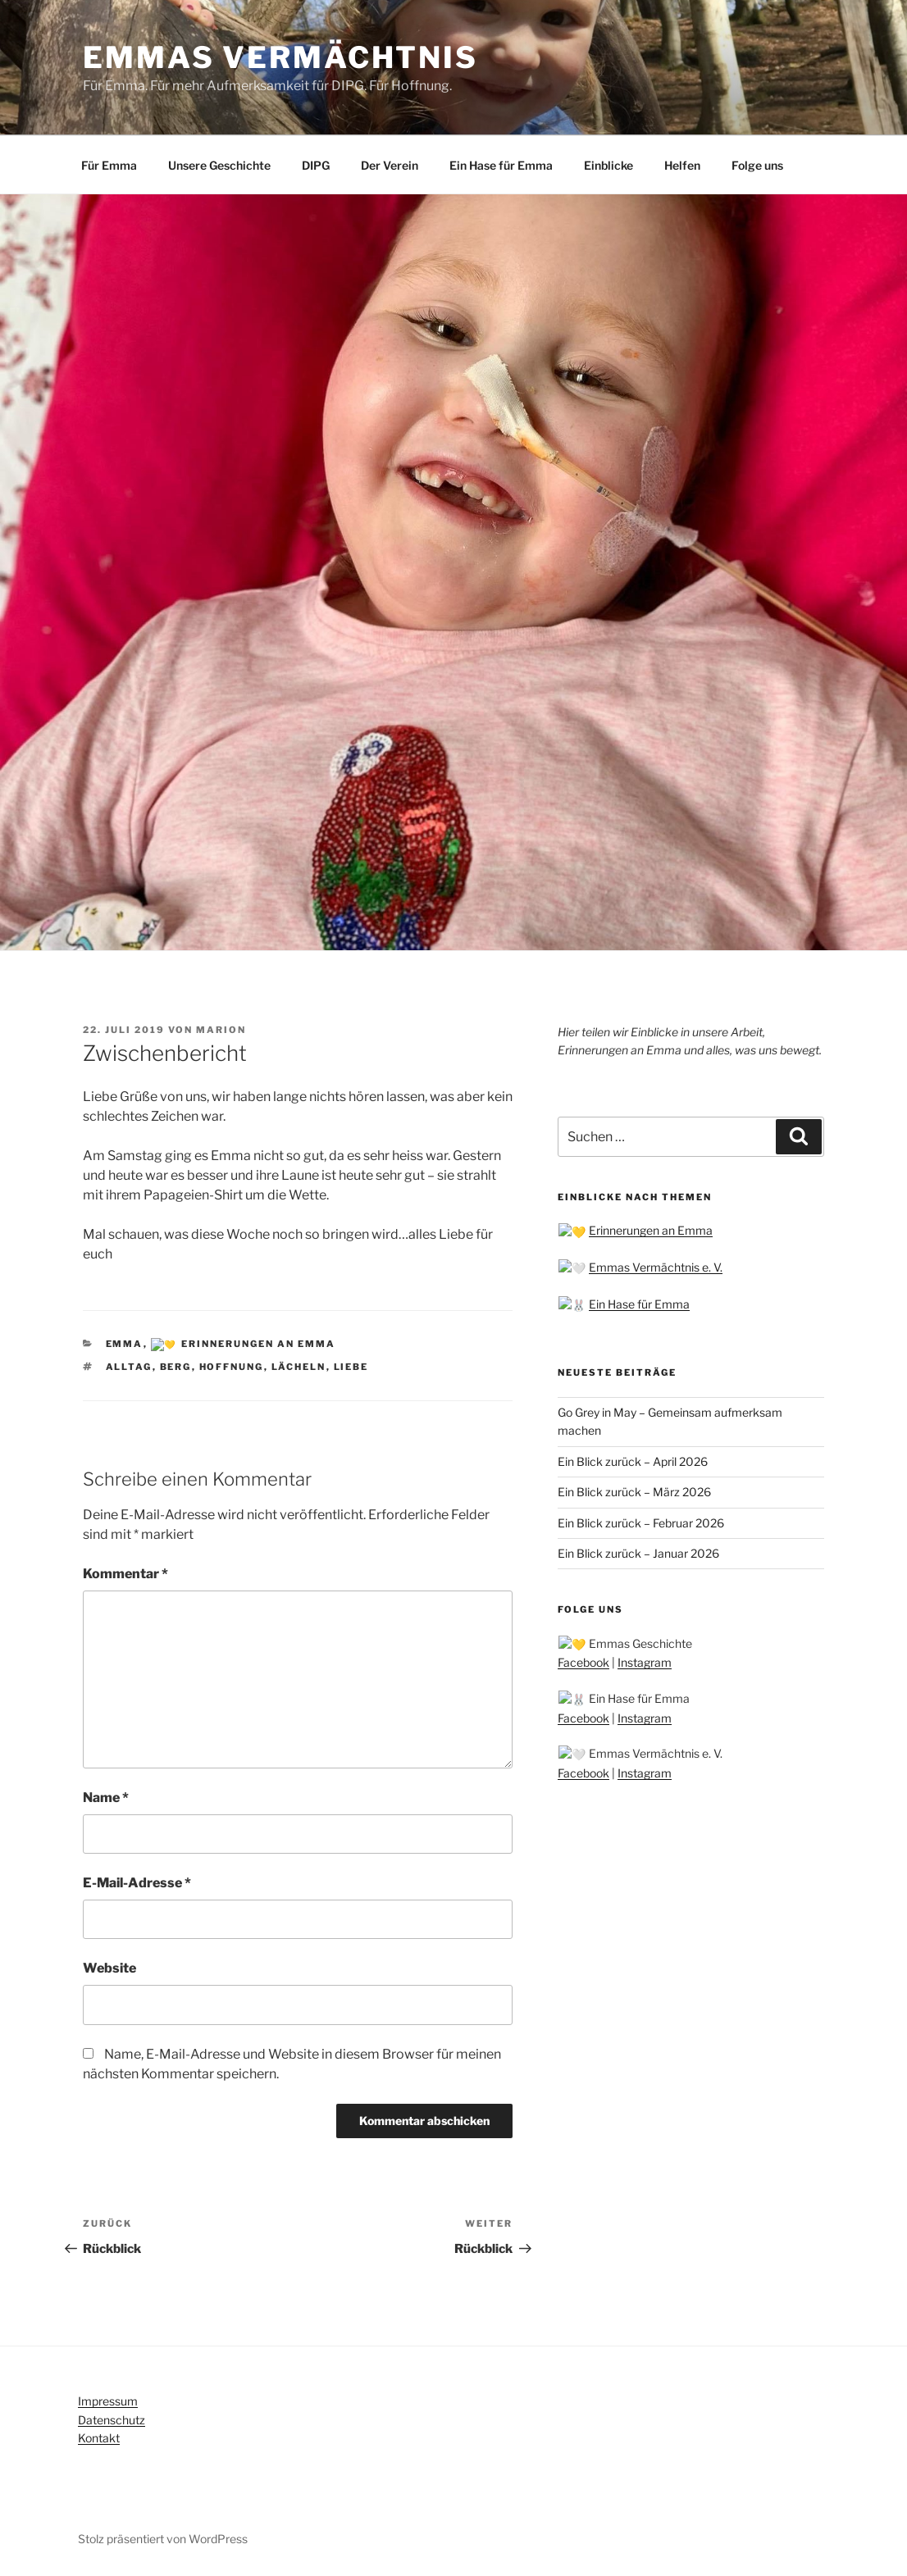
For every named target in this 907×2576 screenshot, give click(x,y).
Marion (221, 1029)
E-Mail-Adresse (137, 1882)
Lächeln (298, 1366)
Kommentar (125, 1573)
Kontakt (99, 2437)
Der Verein (389, 165)
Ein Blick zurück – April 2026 (633, 1458)
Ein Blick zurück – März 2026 (634, 1488)
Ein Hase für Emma (501, 165)
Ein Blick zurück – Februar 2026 (641, 1519)
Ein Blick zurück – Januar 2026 (638, 1550)
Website (109, 1967)
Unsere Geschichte (219, 165)
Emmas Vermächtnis (280, 57)
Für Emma (109, 165)
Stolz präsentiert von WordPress (163, 2538)
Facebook (583, 1658)
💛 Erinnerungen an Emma (236, 1343)
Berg (176, 1366)
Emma (125, 1343)
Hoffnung (231, 1366)
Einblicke (608, 165)
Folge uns (757, 165)
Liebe (351, 1366)
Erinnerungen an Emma (636, 1230)
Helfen (682, 165)
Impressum (108, 2400)
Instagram (645, 1658)
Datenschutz (111, 2418)
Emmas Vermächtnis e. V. (641, 1266)
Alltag (129, 1366)
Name (106, 1796)
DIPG (316, 165)
